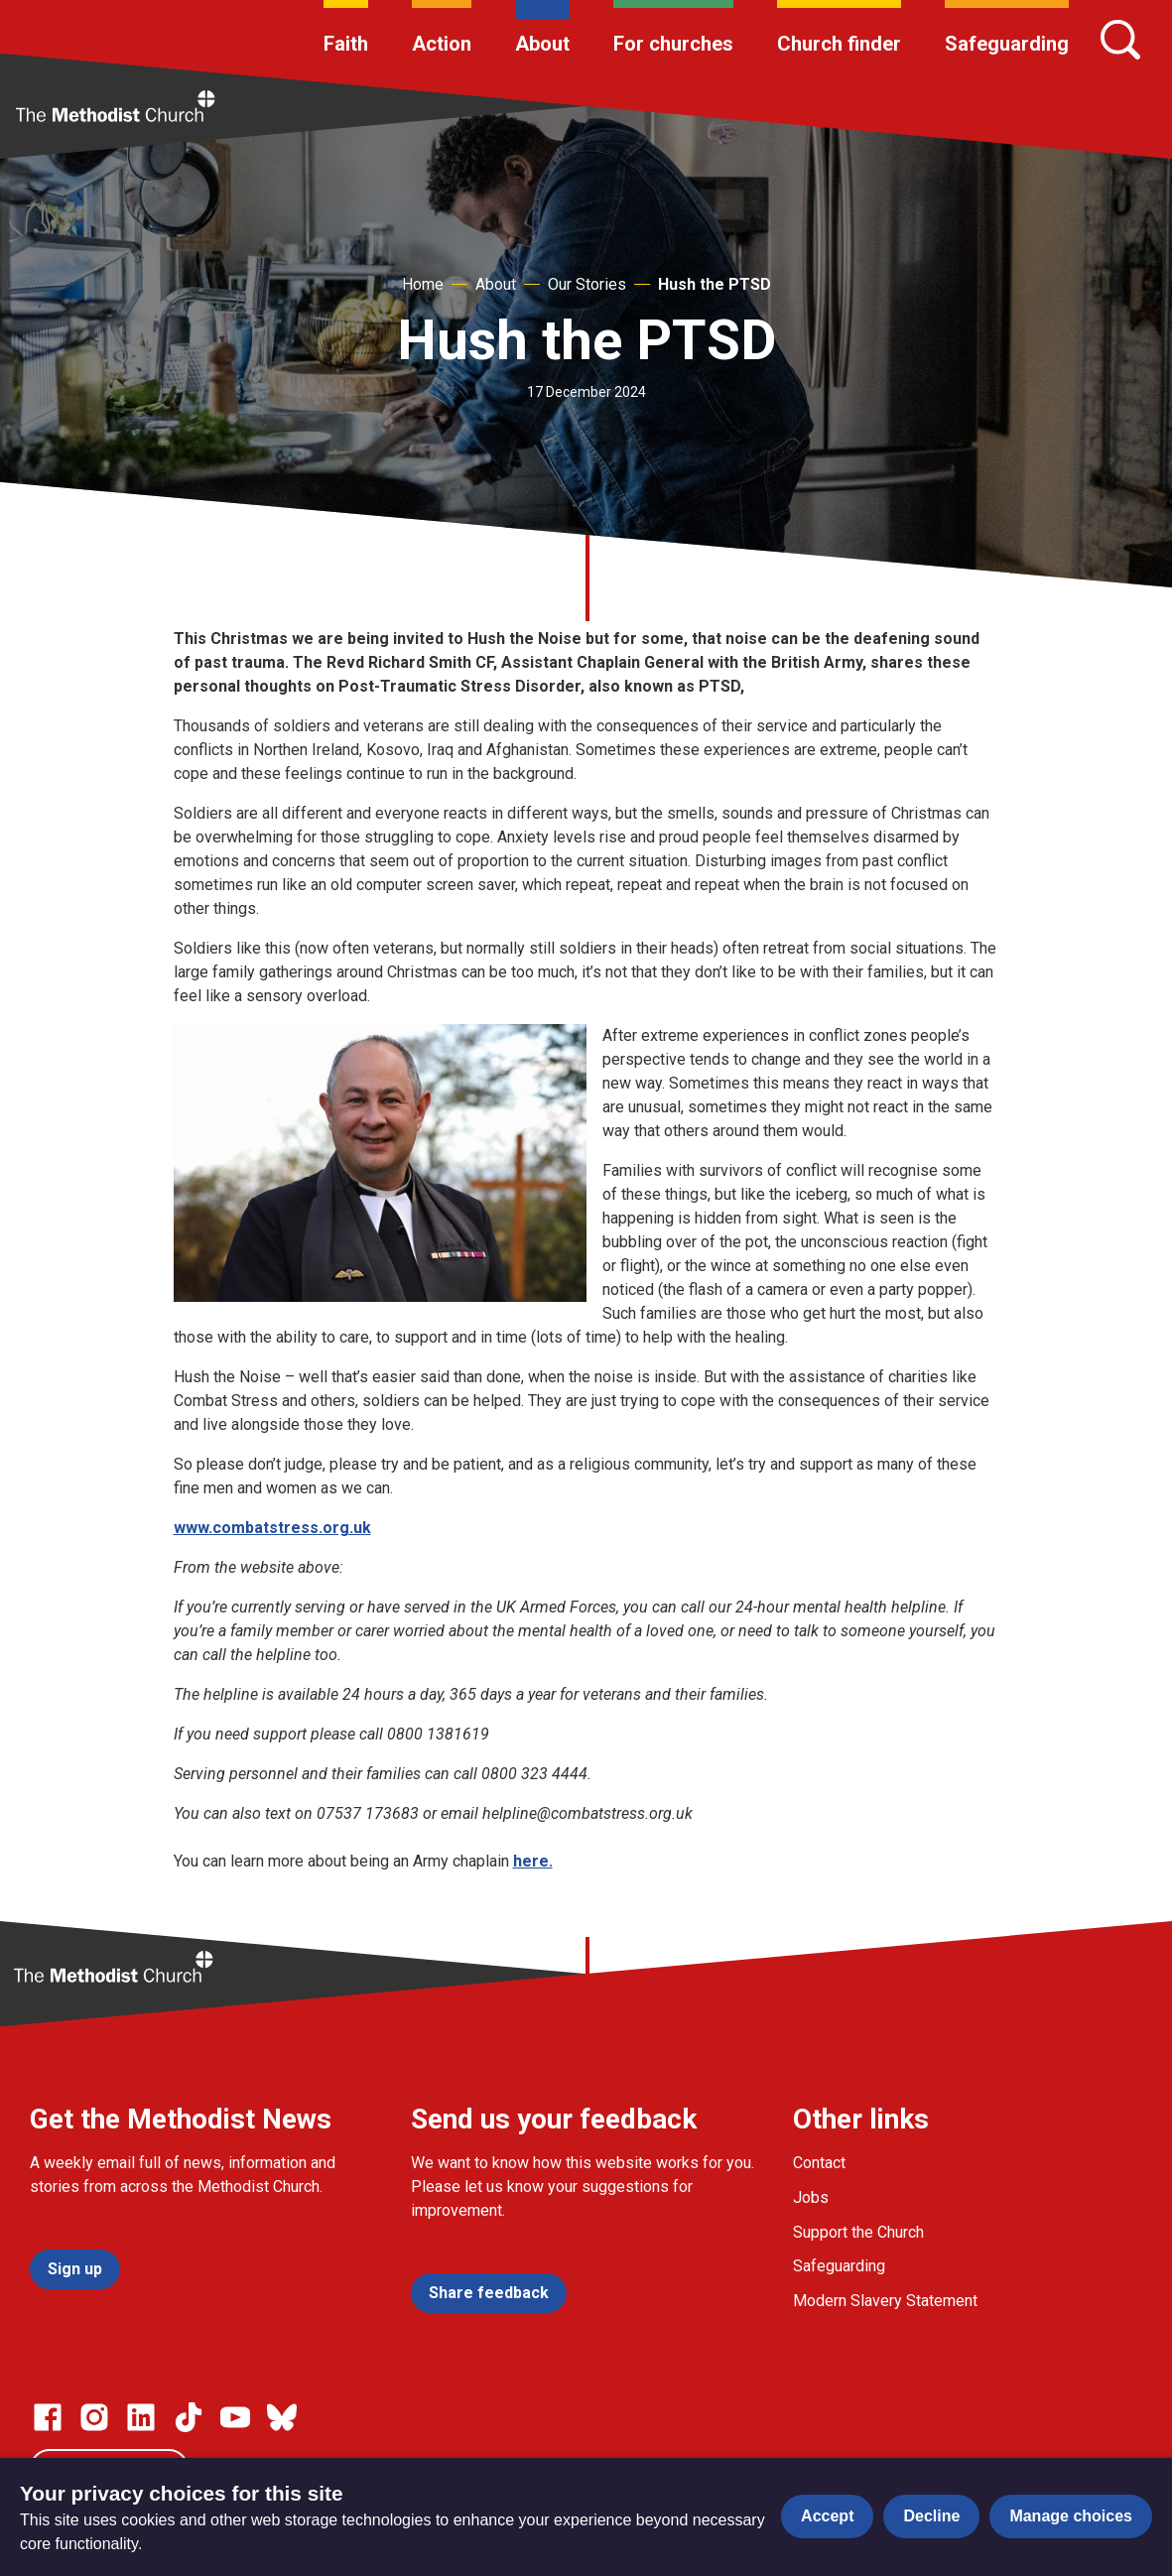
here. (533, 1861)
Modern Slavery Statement (885, 2300)
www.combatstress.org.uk (272, 1527)
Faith (346, 44)
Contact (819, 2162)
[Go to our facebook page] (47, 2417)
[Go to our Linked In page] (141, 2417)
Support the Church (858, 2232)
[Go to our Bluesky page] (282, 2417)
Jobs (811, 2197)
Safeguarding (1007, 44)
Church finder (839, 44)
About (542, 44)
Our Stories (587, 284)
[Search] (1120, 40)
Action (441, 44)
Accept (827, 2516)
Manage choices (1070, 2516)
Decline (931, 2516)
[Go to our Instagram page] (94, 2417)
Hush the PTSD (714, 284)
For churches (673, 44)
